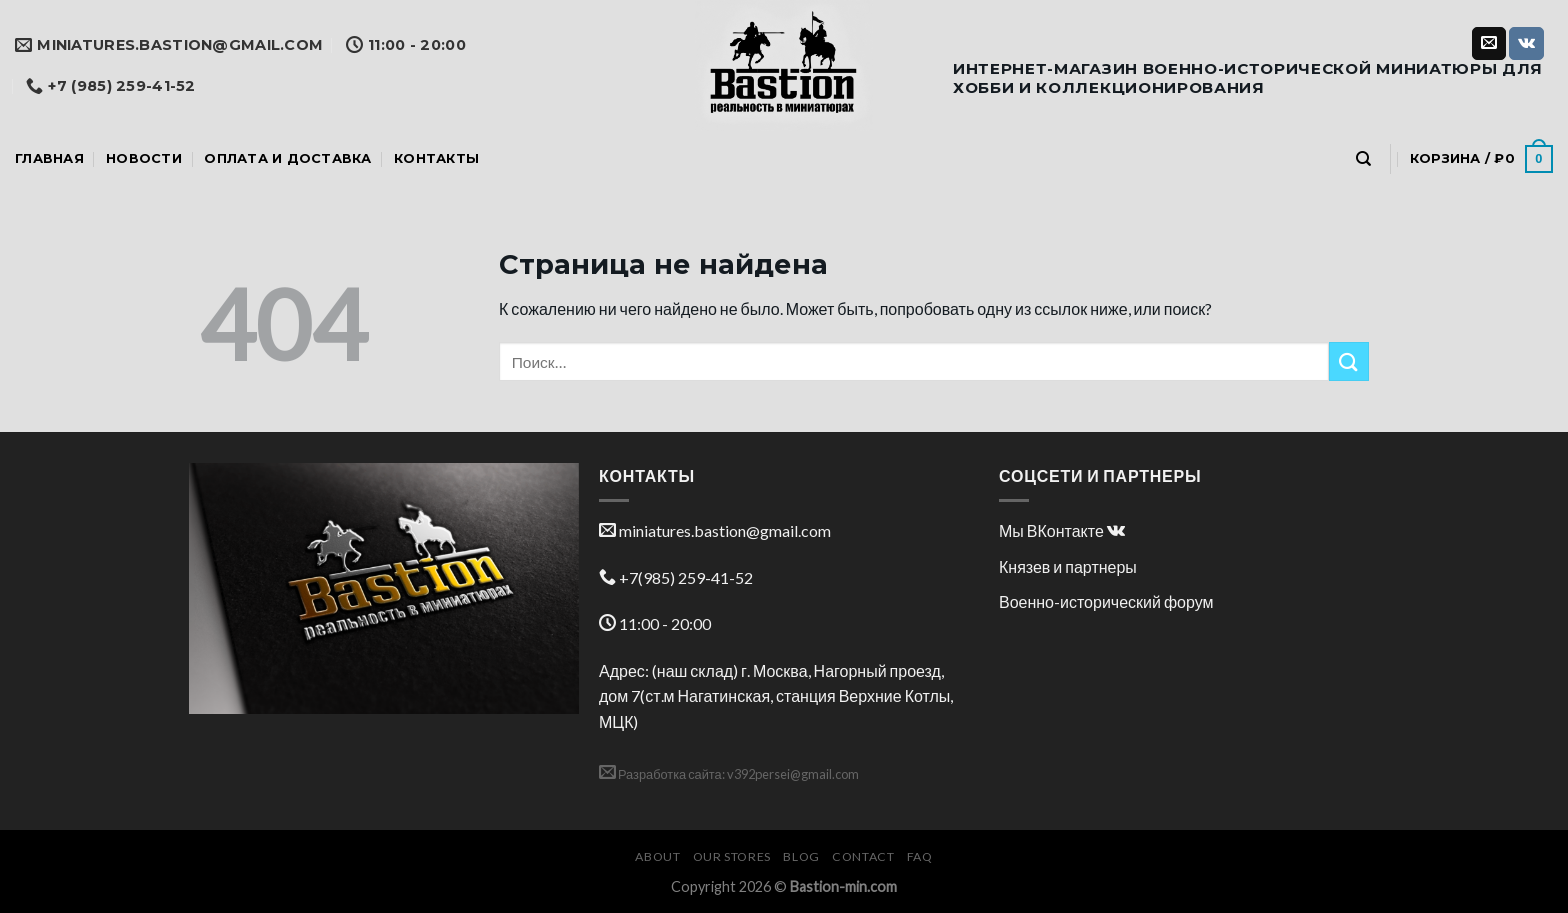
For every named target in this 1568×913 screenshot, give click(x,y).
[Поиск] (1363, 159)
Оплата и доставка (287, 158)
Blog (801, 856)
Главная (49, 158)
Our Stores (732, 856)
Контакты (436, 158)
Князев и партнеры (1068, 566)
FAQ (920, 856)
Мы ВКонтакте (1062, 530)
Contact (863, 856)
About (657, 856)
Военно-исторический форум (1106, 601)
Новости (144, 158)
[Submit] (1349, 361)
